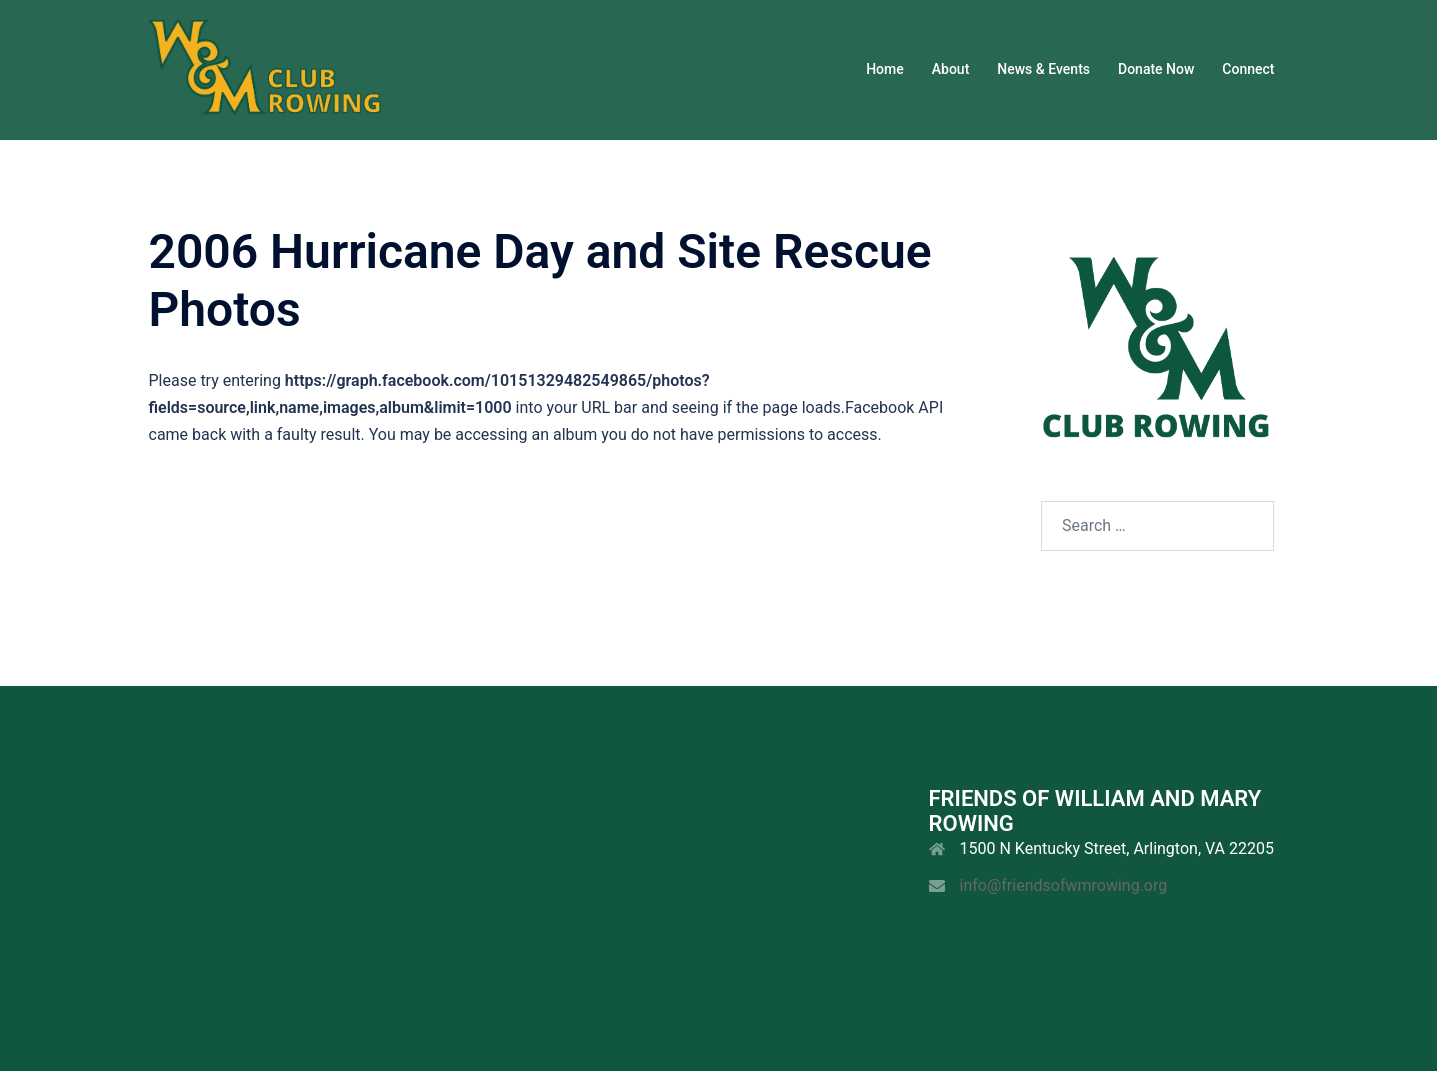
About (951, 69)
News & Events (1043, 69)
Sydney (636, 1036)
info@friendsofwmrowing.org (1064, 885)
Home (885, 69)
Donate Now (1156, 69)
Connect (1248, 69)
